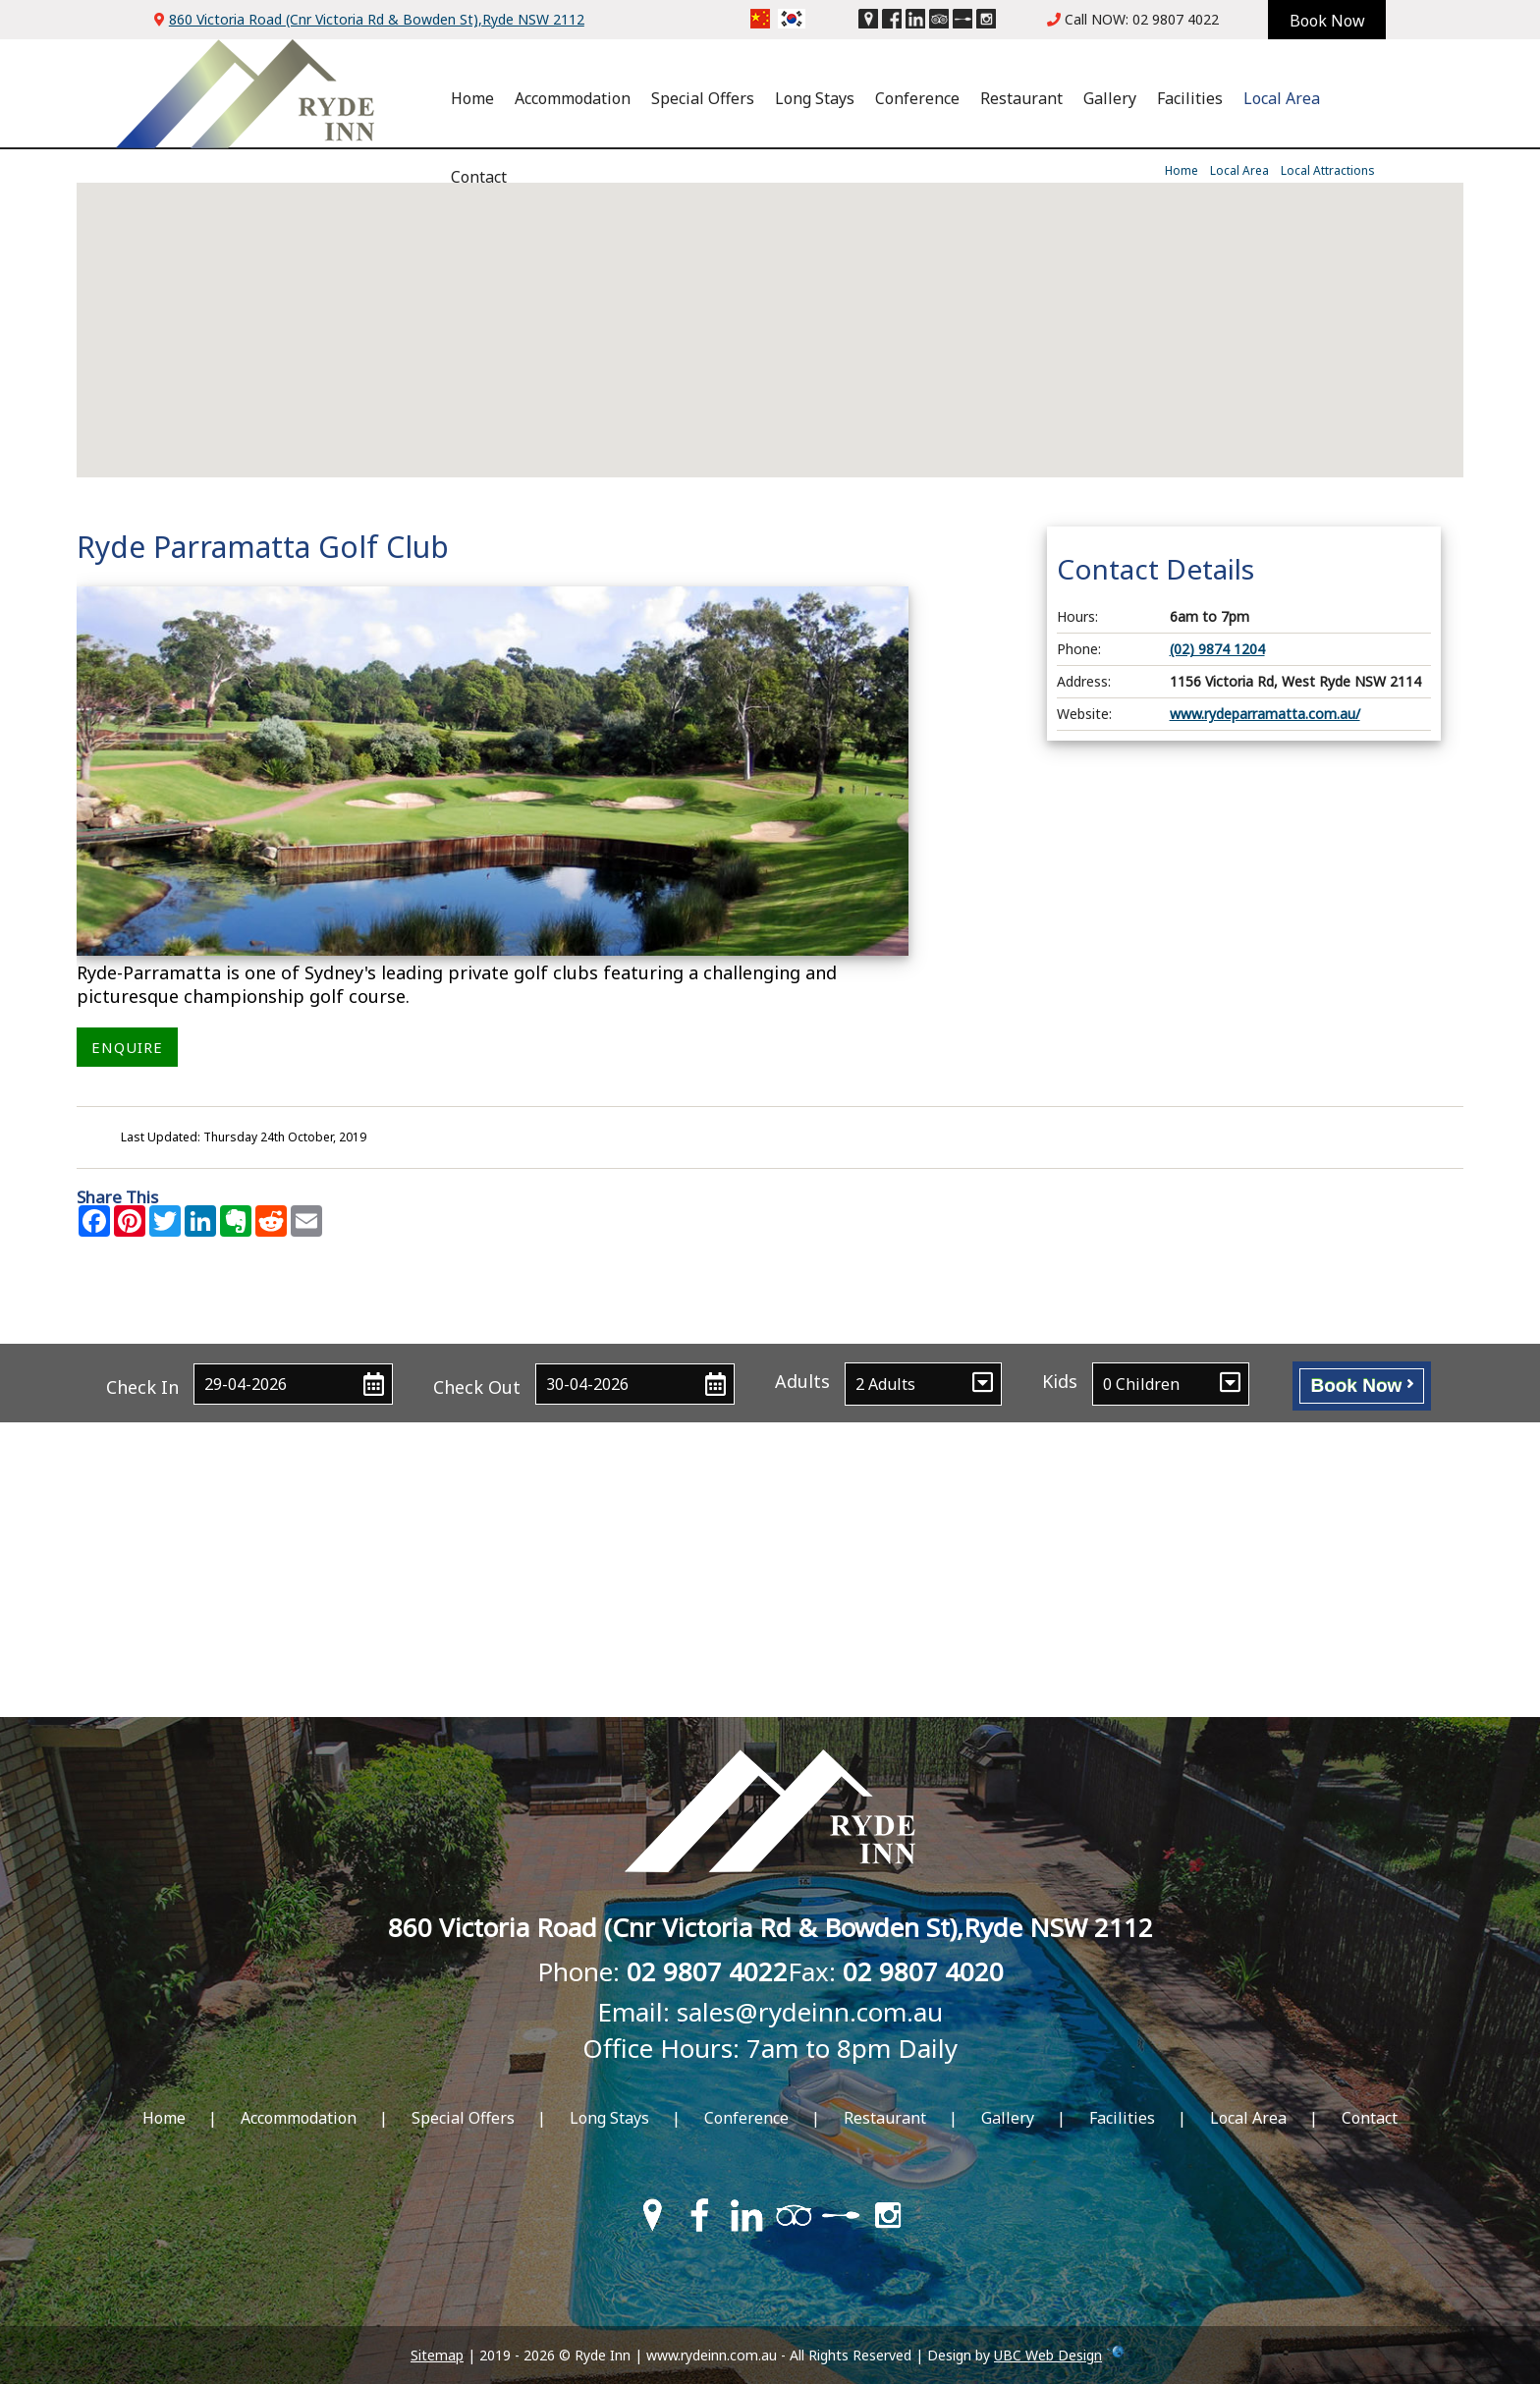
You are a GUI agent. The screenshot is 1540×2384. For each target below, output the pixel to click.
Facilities (1190, 98)
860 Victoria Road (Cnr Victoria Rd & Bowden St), (376, 19)
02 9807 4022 (1175, 19)
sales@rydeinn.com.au (810, 2011)
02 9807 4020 (923, 1971)
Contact (479, 177)
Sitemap (437, 2355)
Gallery (1109, 98)
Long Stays (814, 98)
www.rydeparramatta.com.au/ (1265, 713)
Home (472, 98)
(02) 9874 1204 (1217, 648)
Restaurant (1021, 98)
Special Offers (702, 98)
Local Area (1281, 98)
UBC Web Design (1048, 2355)
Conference (917, 98)
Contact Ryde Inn (770, 1314)
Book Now (1361, 1384)
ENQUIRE (127, 1047)
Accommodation (573, 98)
